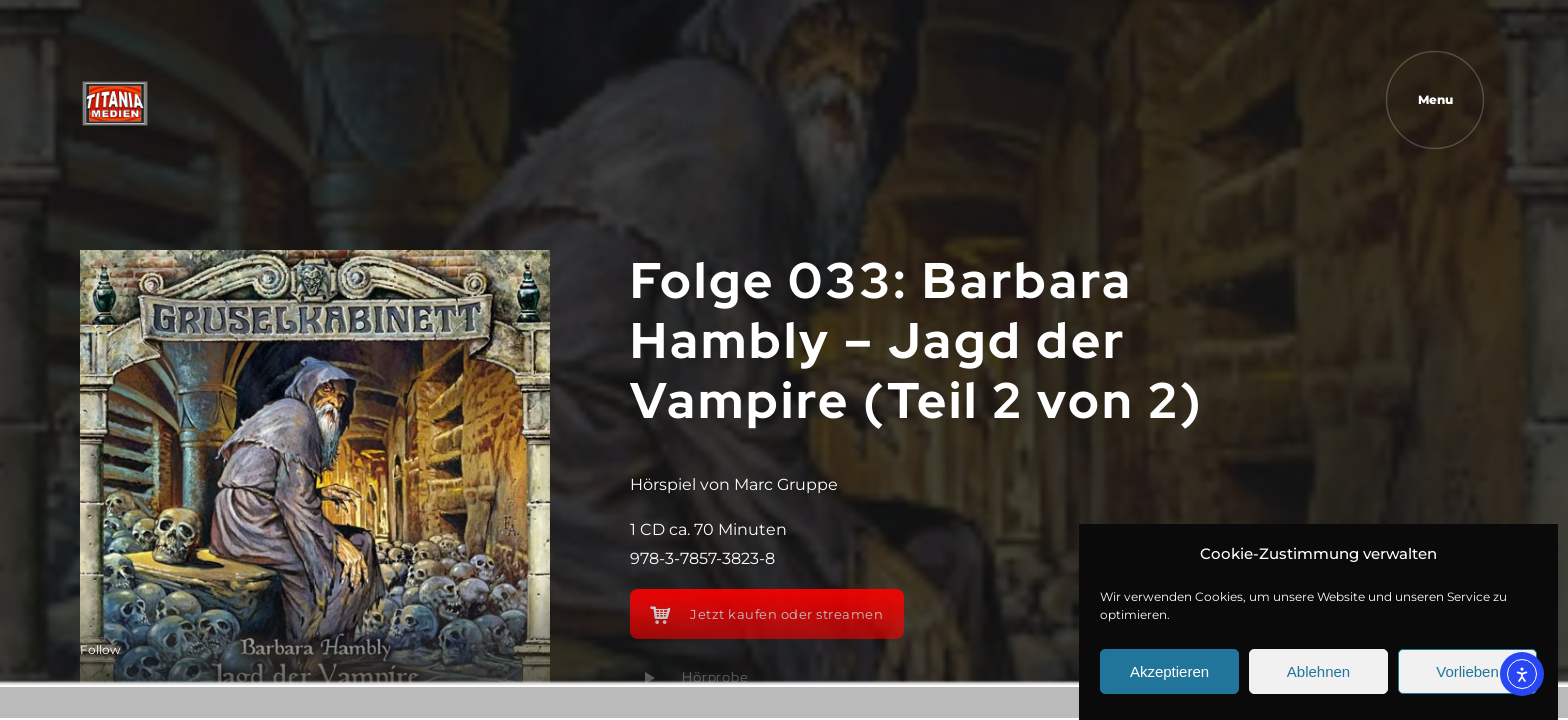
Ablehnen (1318, 672)
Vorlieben (1467, 672)
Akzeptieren (1169, 672)
